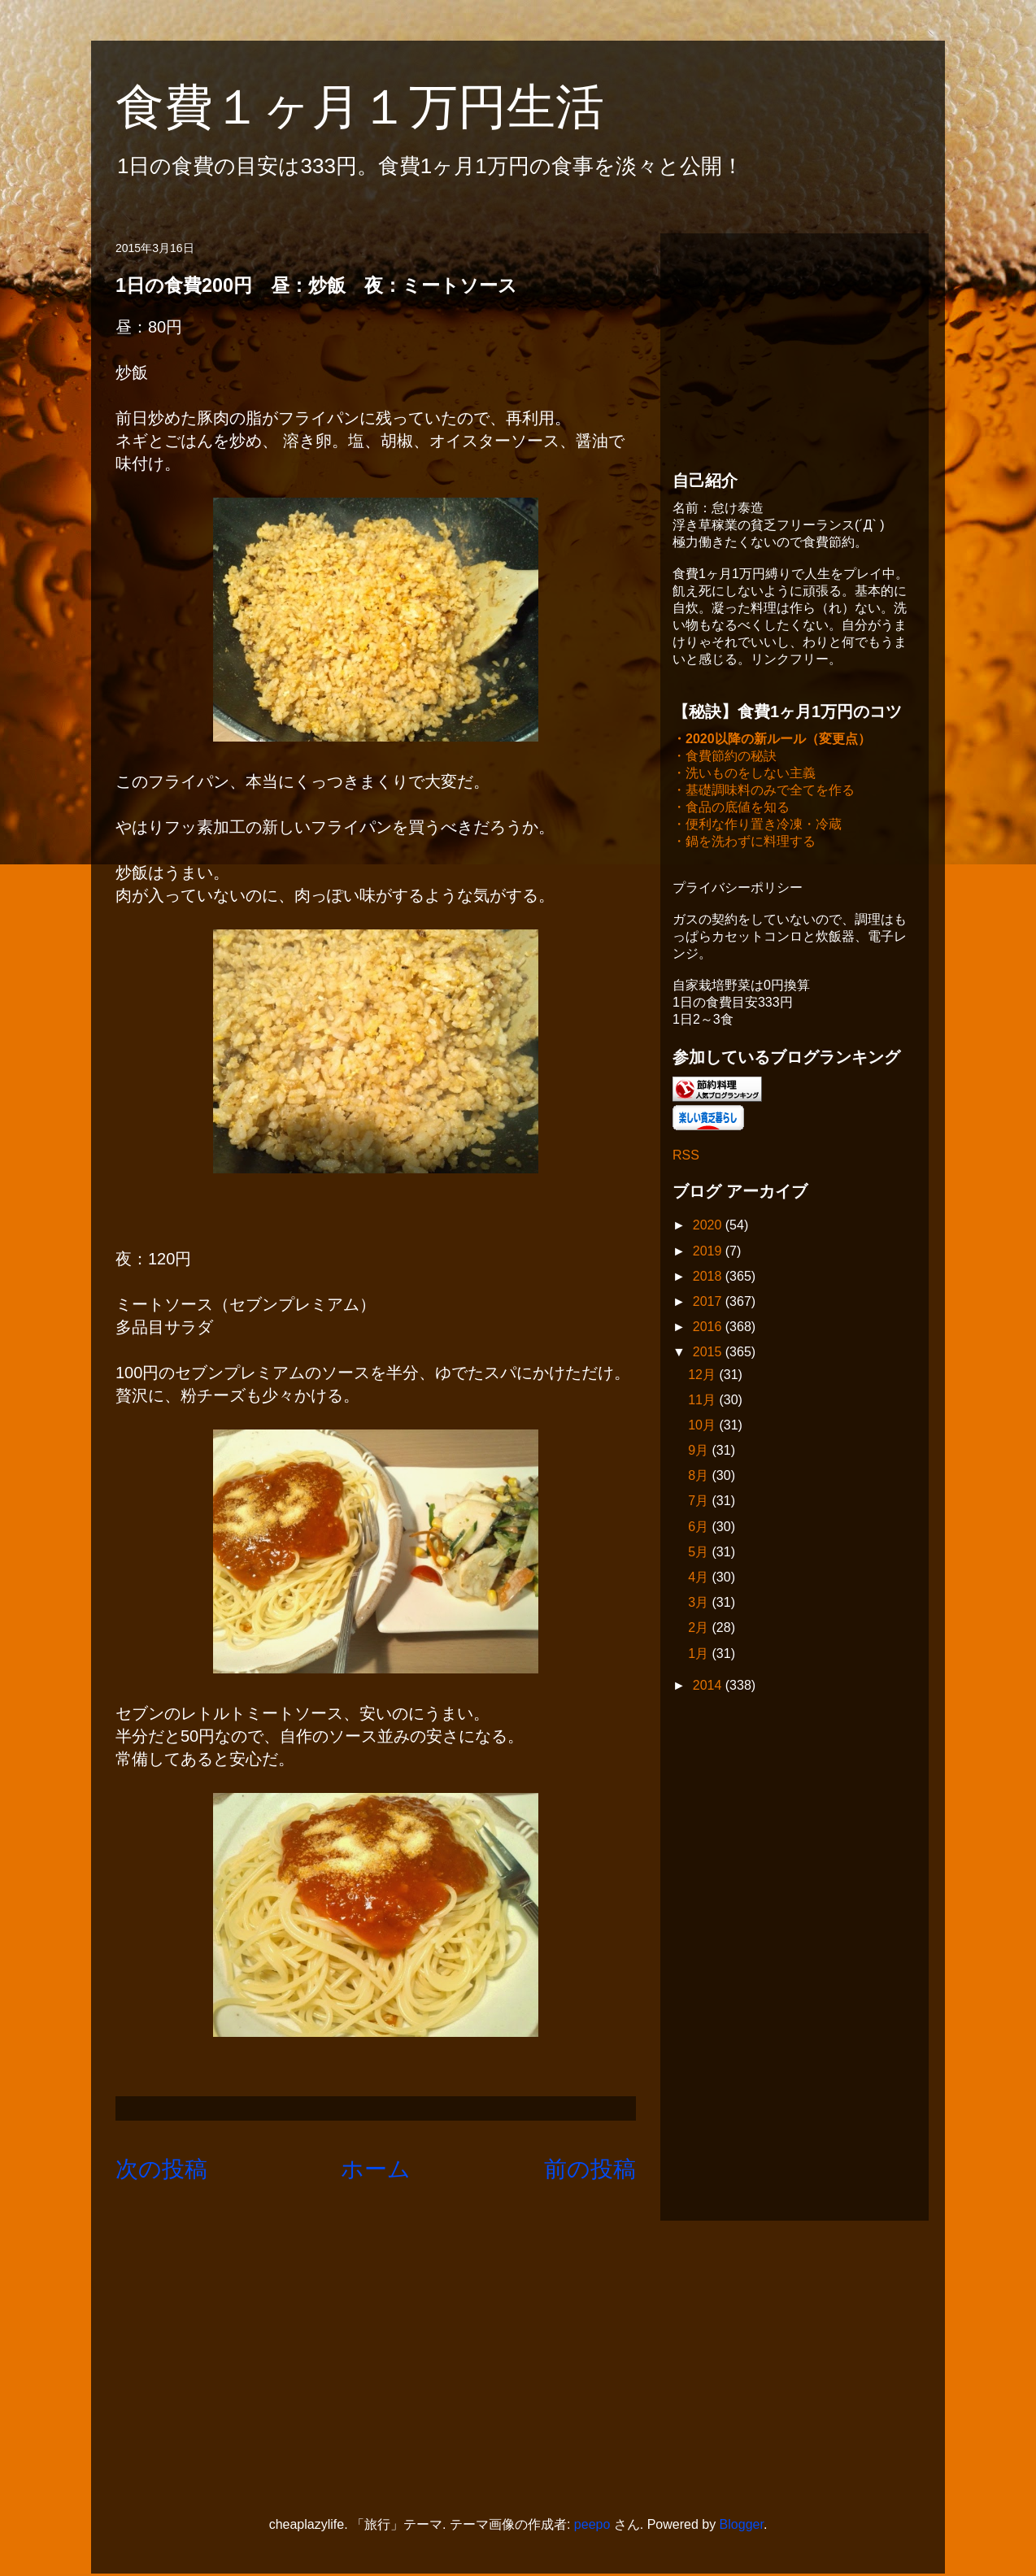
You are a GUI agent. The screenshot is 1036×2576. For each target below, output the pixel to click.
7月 (700, 1502)
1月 (700, 1655)
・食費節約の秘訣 (725, 757)
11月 (703, 1401)
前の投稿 (590, 2169)
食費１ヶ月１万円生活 (384, 107)
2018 (709, 1278)
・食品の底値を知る (731, 809)
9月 (700, 1452)
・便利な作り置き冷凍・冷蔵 (757, 826)
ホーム (376, 2169)
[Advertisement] (794, 347)
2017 (709, 1303)
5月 (700, 1553)
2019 (709, 1253)
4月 (700, 1579)
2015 (709, 1353)
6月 (700, 1528)
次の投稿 (161, 2169)
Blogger (742, 2526)
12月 (703, 1376)
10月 (703, 1427)
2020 (709, 1227)
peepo (592, 2526)
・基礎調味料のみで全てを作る (764, 791)
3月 (700, 1604)
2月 (700, 1629)
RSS (686, 1157)
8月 (700, 1477)
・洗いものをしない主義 (744, 774)
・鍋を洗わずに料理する (744, 843)
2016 (709, 1328)
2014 (709, 1687)
